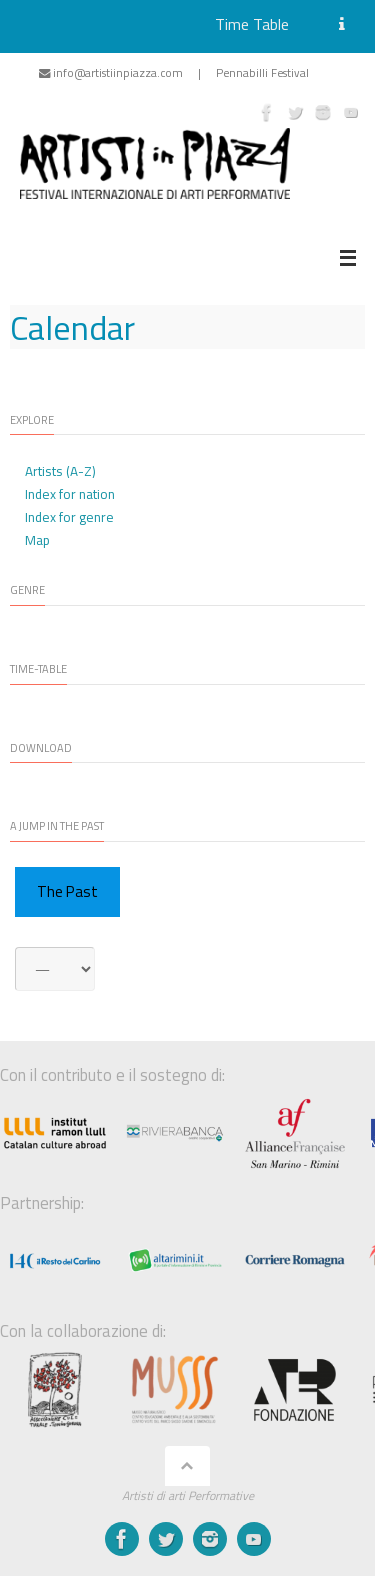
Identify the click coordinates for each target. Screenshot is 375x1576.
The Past (67, 891)
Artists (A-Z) (60, 471)
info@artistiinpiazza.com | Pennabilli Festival (174, 72)
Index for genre (69, 517)
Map (37, 540)
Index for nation (70, 494)
